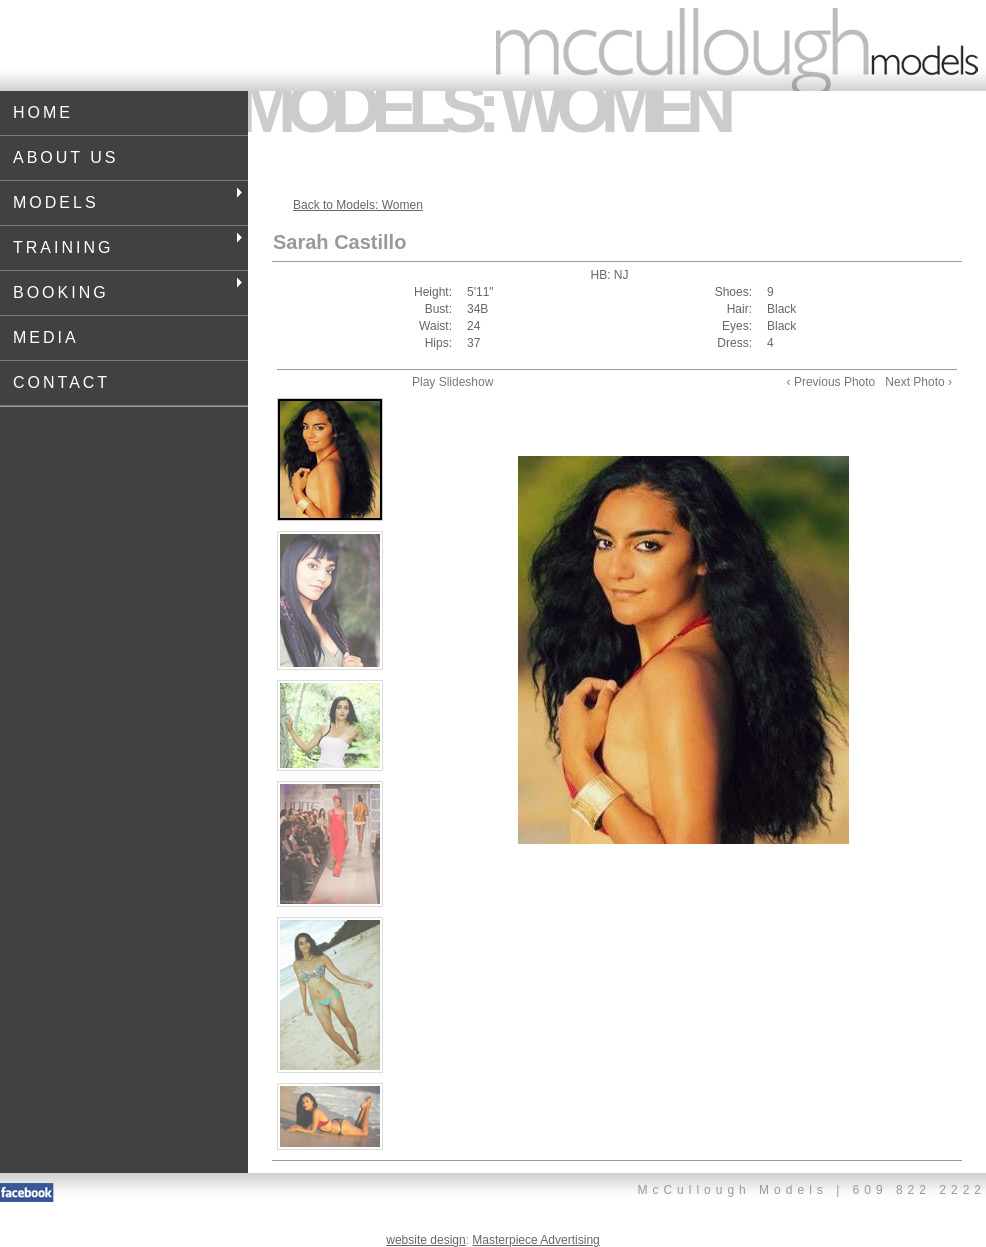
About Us (66, 157)
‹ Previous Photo (831, 382)
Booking (128, 289)
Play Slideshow (452, 382)
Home (43, 112)
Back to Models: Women (358, 205)
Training (128, 244)
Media (46, 337)
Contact (61, 382)
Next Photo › (918, 382)
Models (128, 199)
